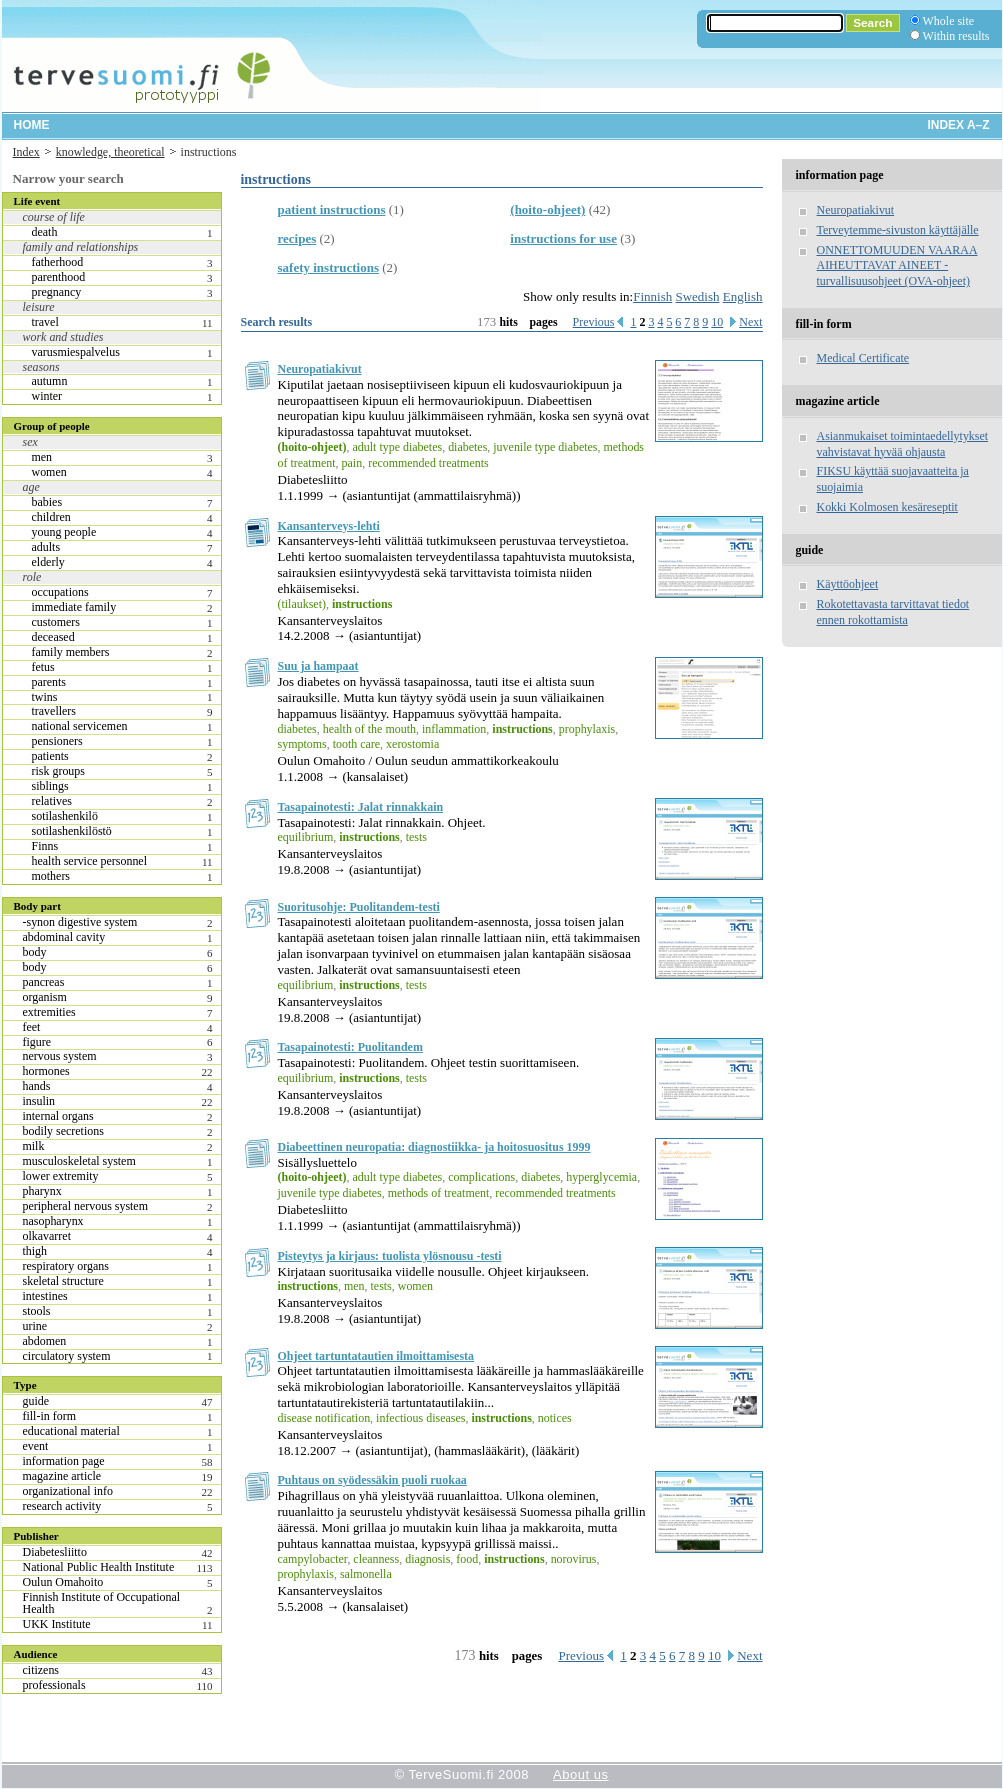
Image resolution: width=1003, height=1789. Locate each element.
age (31, 487)
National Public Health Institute (99, 1567)
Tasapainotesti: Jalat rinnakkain (361, 807)
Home (32, 125)
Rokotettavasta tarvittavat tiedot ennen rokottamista (893, 612)
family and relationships (81, 247)
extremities (49, 1012)
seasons (41, 367)
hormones (46, 1071)
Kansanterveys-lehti (329, 526)
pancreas (44, 982)
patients (50, 756)
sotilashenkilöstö (72, 831)
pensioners (57, 741)
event (36, 1446)
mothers (51, 876)
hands (37, 1086)
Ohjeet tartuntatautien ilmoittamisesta (376, 1356)
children (51, 517)
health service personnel (90, 861)
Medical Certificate (863, 358)
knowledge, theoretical (110, 152)
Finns (45, 846)
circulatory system (67, 1356)
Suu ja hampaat (318, 666)
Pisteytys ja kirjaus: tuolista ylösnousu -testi (390, 1256)
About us (580, 1774)
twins (45, 697)
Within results (956, 36)
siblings (50, 786)
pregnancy (57, 292)
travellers (54, 711)
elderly (48, 562)
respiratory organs (66, 1266)
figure (37, 1042)
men (42, 457)
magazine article (62, 1476)
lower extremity (61, 1176)
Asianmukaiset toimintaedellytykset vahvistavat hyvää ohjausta (903, 444)
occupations (60, 592)
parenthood (59, 277)
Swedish (697, 296)
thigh (35, 1251)
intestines (45, 1296)
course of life (54, 217)
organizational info (68, 1491)
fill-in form (49, 1416)
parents (49, 682)
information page (64, 1461)
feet (32, 1027)
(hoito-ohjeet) (547, 209)
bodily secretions (63, 1131)
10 (717, 322)
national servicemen (80, 726)
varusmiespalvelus (76, 352)
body (35, 952)
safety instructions (328, 267)
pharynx (42, 1191)
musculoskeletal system (79, 1161)
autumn (50, 381)
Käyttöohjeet (848, 584)
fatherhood (58, 262)
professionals (54, 1685)
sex (30, 442)
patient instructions (332, 209)
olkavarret (47, 1236)
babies (47, 502)
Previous (594, 322)
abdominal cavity (64, 937)
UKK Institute (57, 1624)
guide (36, 1401)
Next (750, 322)
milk (34, 1146)
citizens (41, 1670)
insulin (39, 1101)
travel (45, 322)
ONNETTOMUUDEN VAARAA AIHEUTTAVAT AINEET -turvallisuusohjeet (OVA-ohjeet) (897, 266)
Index (26, 152)
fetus (43, 667)
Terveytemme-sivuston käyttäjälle (898, 230)
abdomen (45, 1341)
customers (56, 622)
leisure (39, 307)
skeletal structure (63, 1281)
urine (35, 1326)
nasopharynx (53, 1221)
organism (45, 997)
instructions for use (563, 238)
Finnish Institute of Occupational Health (102, 1603)
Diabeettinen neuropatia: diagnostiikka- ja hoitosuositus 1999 (434, 1147)
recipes (297, 238)
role (32, 577)
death (45, 232)
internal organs (58, 1116)
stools (37, 1311)
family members (71, 652)
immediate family (74, 607)
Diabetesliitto (55, 1552)
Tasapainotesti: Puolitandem (350, 1047)
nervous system (60, 1056)
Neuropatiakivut (320, 369)
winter (47, 396)
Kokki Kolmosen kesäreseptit (887, 507)
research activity (62, 1506)
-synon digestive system (80, 922)
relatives (52, 801)
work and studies (63, 337)
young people (64, 532)
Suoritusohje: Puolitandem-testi (359, 907)
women (49, 472)
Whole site (948, 21)
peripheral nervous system (85, 1206)
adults (46, 547)
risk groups (58, 771)
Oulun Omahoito (63, 1582)
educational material (71, 1431)
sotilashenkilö (65, 816)
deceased (53, 637)
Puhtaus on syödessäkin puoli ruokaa (372, 1480)
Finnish (652, 296)
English (743, 296)
